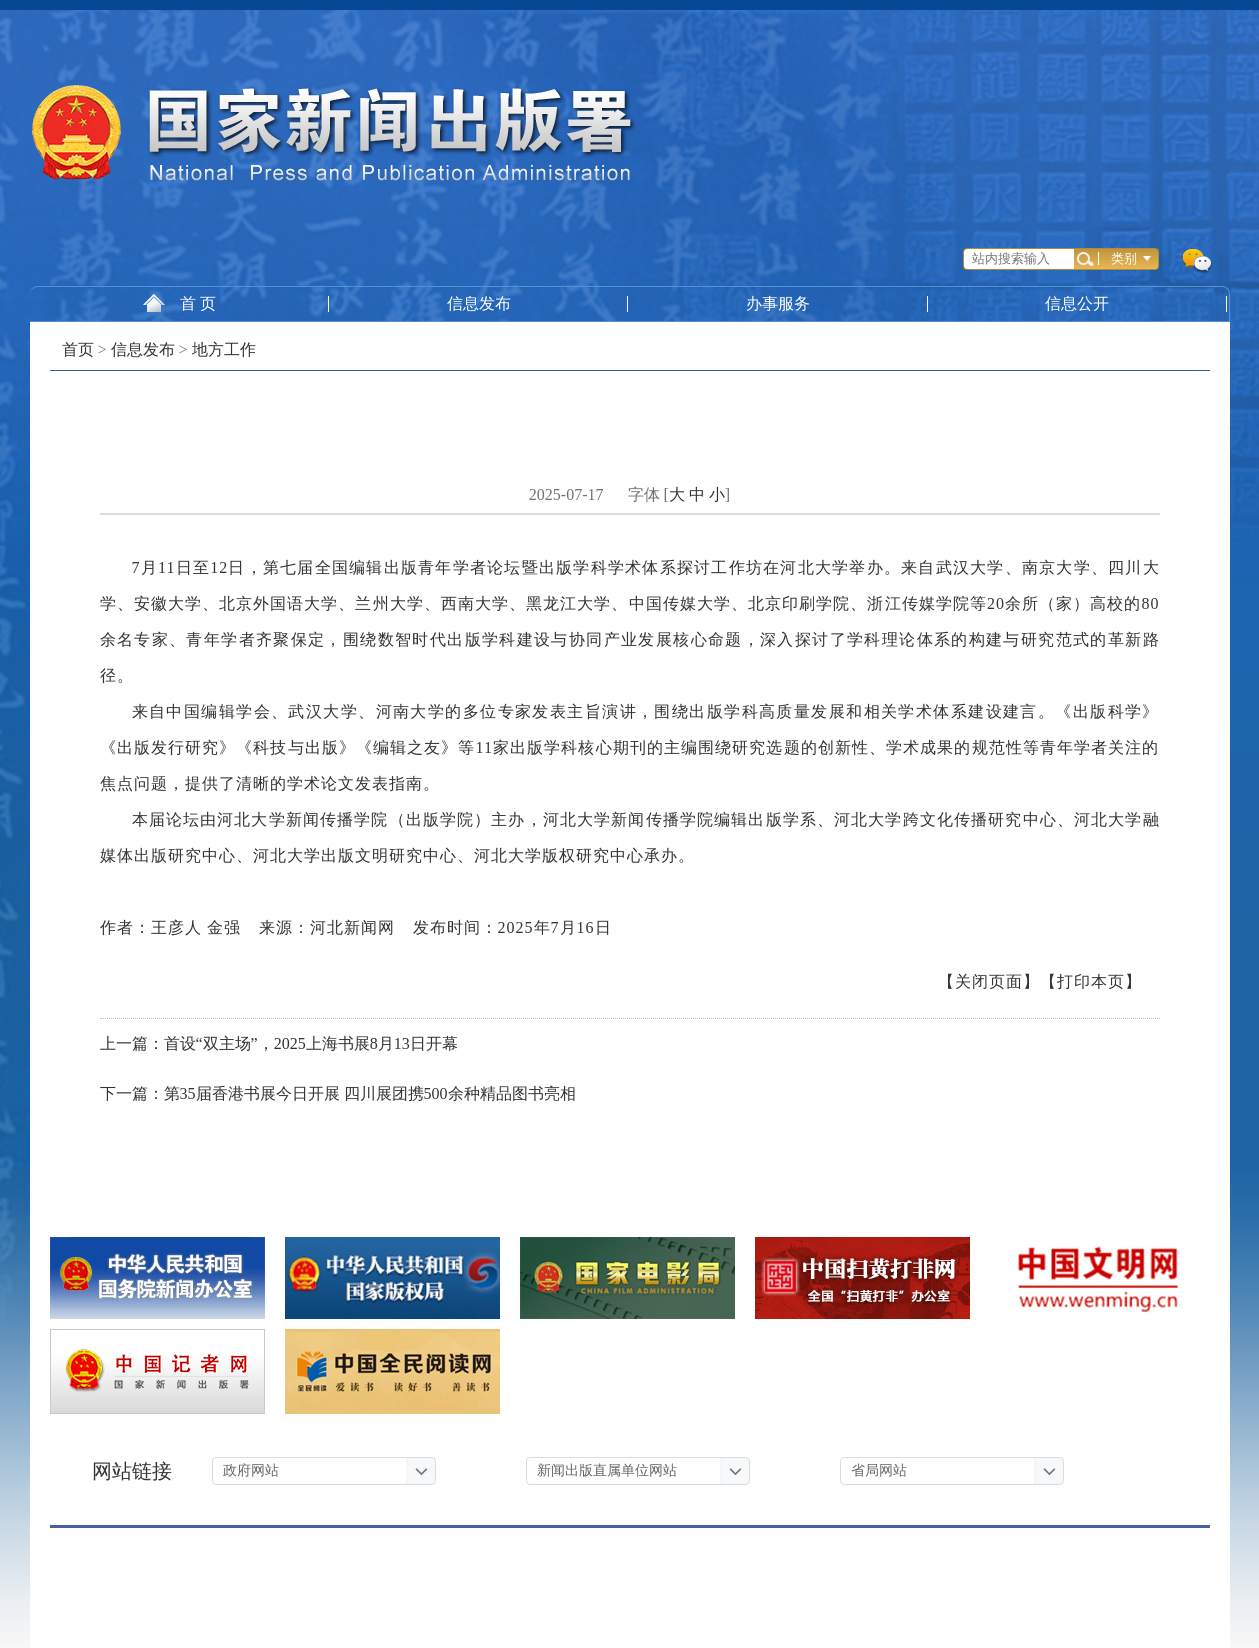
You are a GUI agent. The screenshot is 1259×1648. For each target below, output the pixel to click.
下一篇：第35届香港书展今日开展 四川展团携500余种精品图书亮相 (338, 1093)
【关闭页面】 (989, 981)
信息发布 (479, 303)
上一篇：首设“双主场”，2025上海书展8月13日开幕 (279, 1043)
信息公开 (1079, 303)
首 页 (179, 303)
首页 (78, 349)
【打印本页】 (1091, 981)
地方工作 (224, 349)
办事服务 (779, 303)
